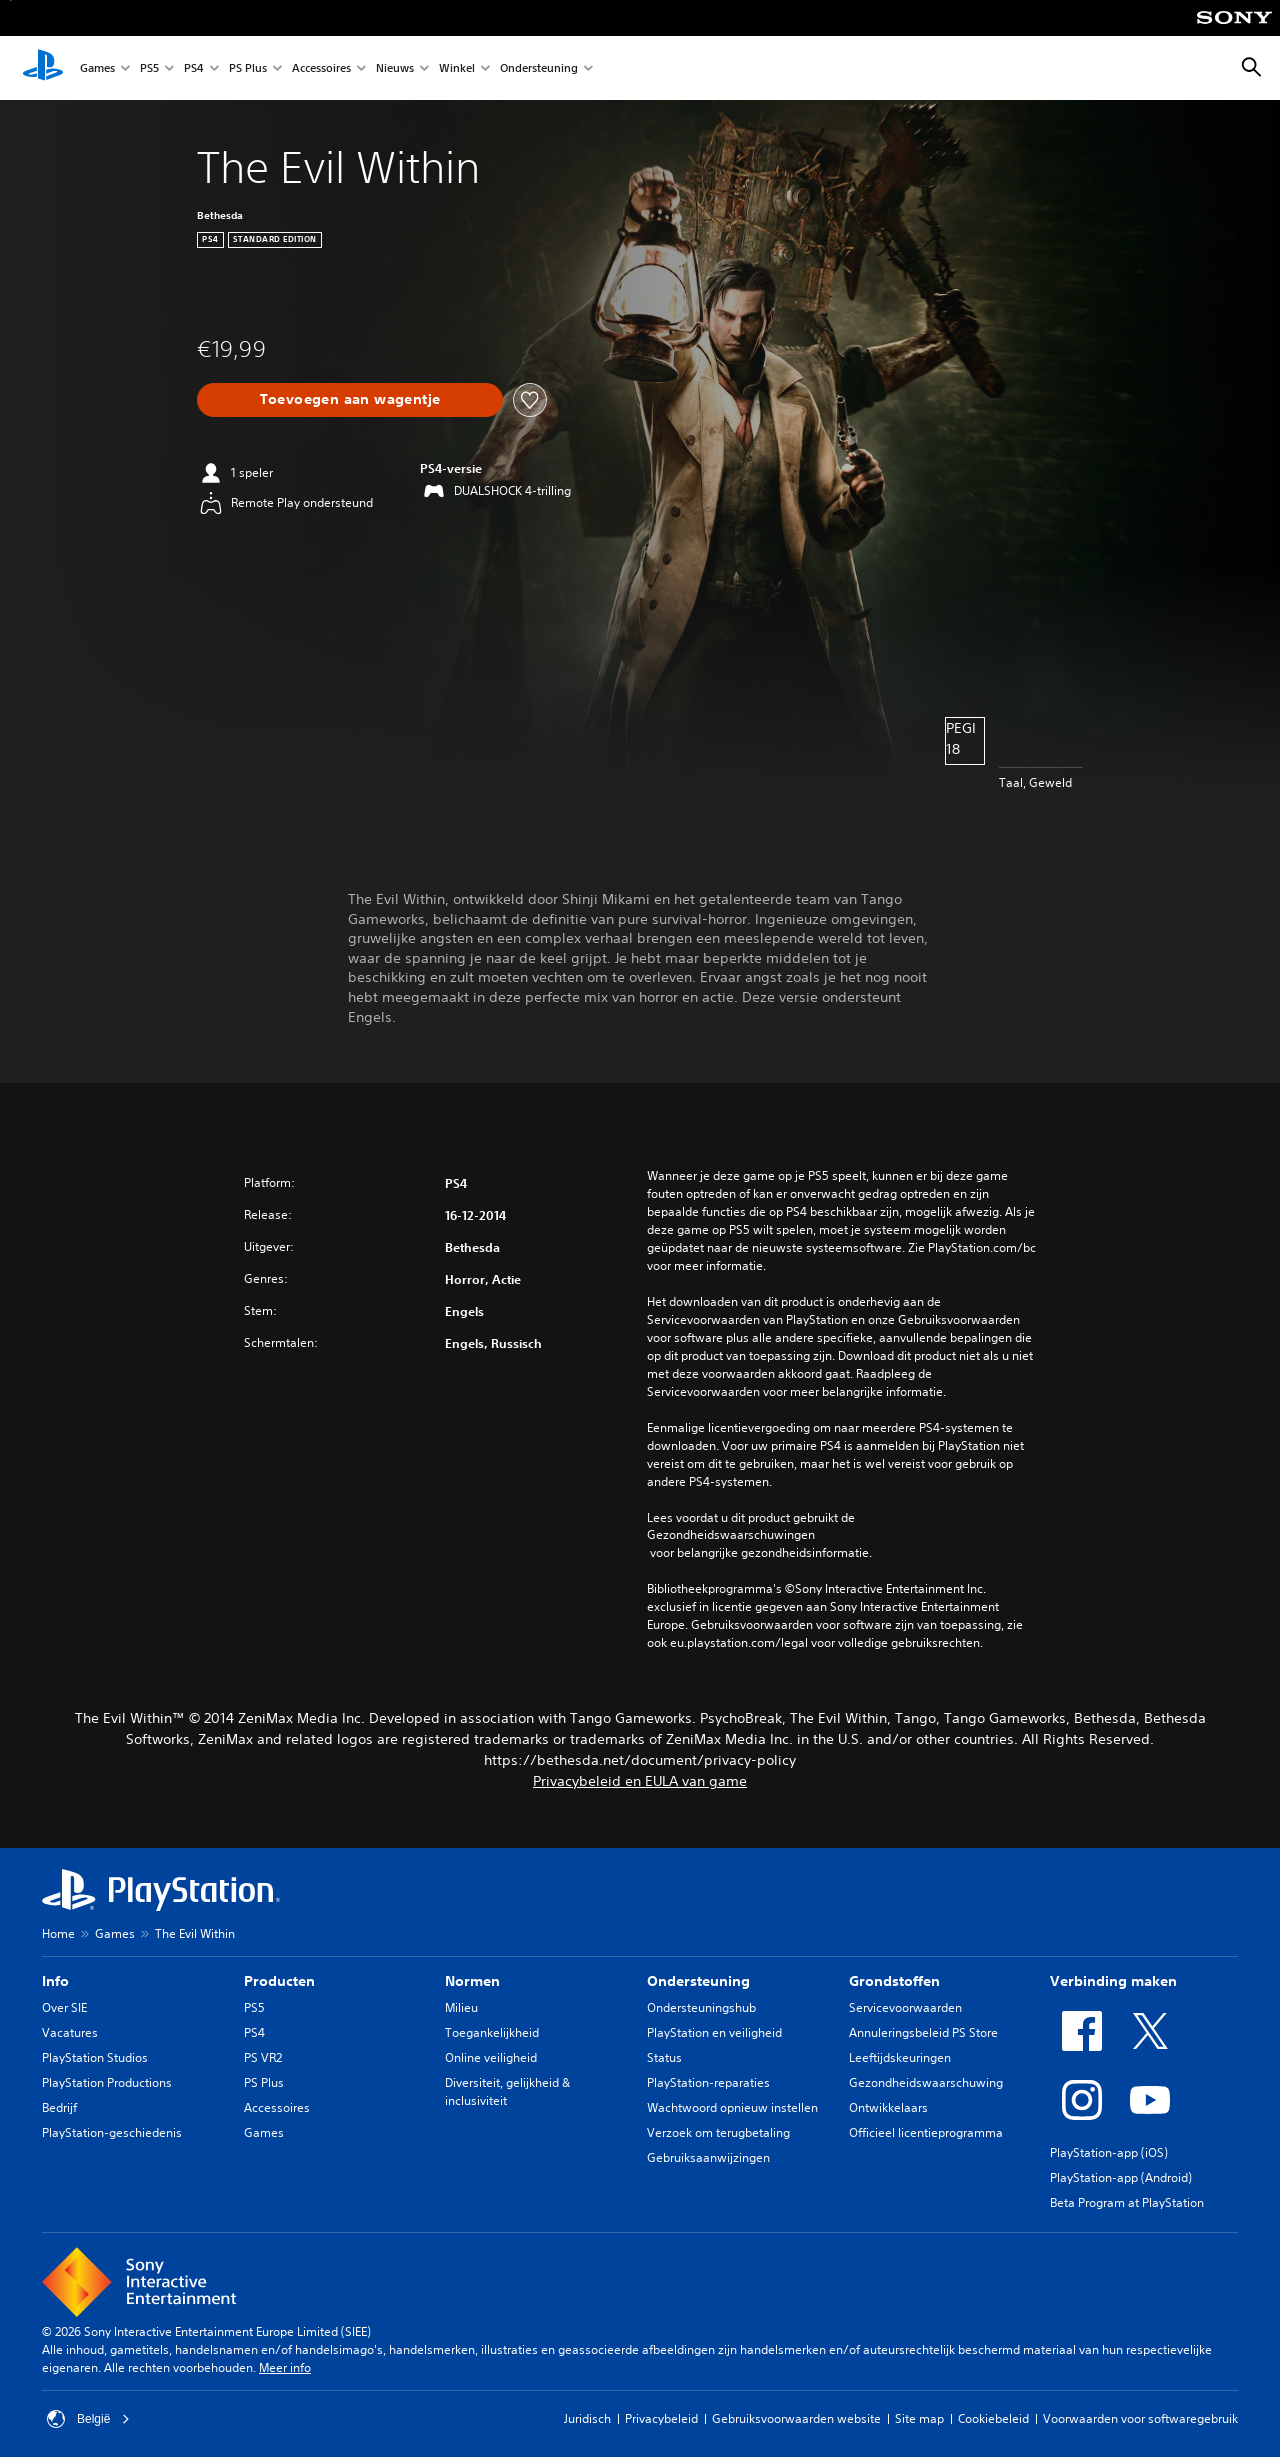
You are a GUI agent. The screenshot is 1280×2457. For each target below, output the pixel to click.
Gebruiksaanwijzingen (708, 2157)
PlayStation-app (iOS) (1109, 2152)
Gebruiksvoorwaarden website (796, 2418)
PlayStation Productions (107, 2082)
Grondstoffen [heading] (894, 1981)
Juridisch (587, 2418)
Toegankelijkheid (492, 2032)
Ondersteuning (539, 68)
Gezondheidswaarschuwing (926, 2082)
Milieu (461, 2007)
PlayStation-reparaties (708, 2082)
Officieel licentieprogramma (926, 2132)
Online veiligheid (491, 2057)
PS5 (149, 68)
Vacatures (70, 2032)
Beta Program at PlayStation (1127, 2202)
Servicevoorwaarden (905, 2007)
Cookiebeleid (993, 2418)
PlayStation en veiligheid (714, 2032)
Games (97, 68)
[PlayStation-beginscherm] (43, 68)
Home (58, 1933)
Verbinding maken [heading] (1113, 1981)
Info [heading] (55, 1981)
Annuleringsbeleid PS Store (923, 2032)
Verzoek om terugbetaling (718, 2132)
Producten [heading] (279, 1981)
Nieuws (395, 68)
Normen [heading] (472, 1981)
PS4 (194, 68)
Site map (919, 2418)
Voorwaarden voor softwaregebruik (1140, 2418)
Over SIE (64, 2007)
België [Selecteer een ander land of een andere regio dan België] (88, 2419)
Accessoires (321, 68)
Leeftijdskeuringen (900, 2057)
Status (664, 2057)
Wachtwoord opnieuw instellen (732, 2107)
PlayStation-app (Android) (1121, 2177)
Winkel (457, 68)
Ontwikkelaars (888, 2107)
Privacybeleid (661, 2418)
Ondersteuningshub (701, 2007)
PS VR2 (263, 2057)
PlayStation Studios (95, 2057)
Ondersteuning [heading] (698, 1981)
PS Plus (248, 68)
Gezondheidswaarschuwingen (731, 1535)
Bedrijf (59, 2107)
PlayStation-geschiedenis (112, 2132)
